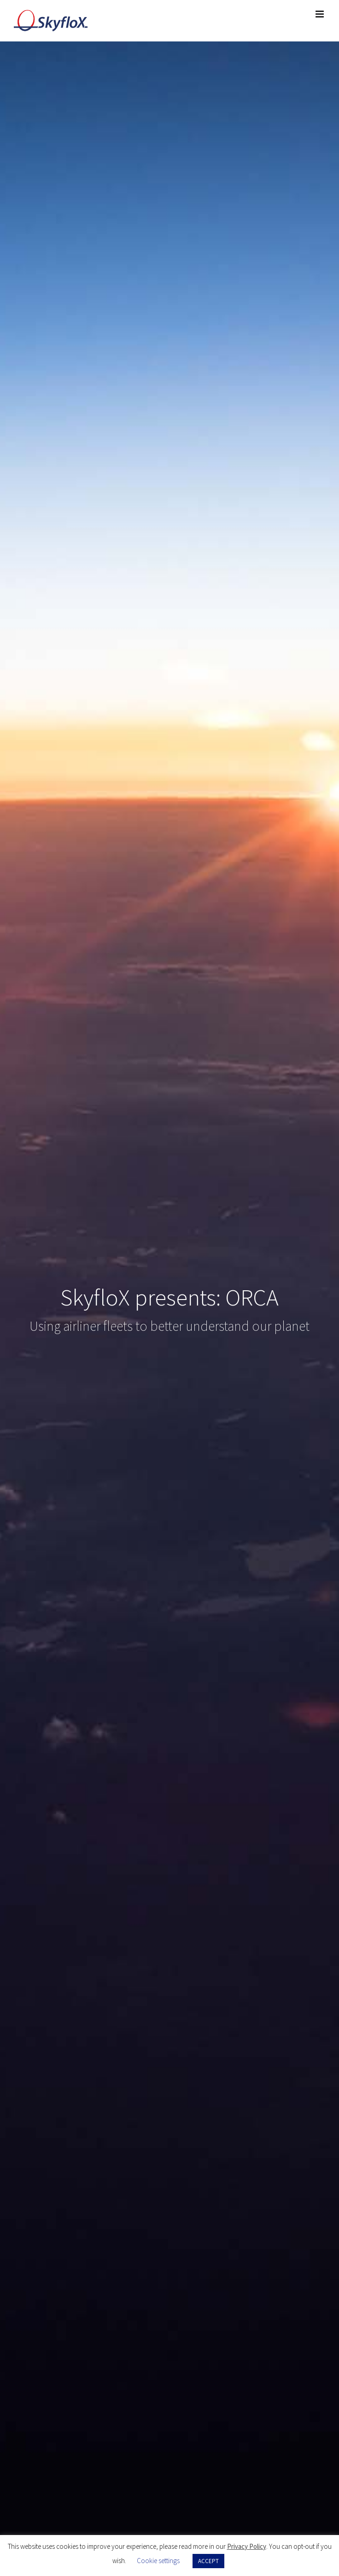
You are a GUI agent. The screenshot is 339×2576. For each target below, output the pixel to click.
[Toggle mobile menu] (320, 14)
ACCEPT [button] (208, 2561)
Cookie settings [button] (158, 2560)
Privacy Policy (246, 2546)
